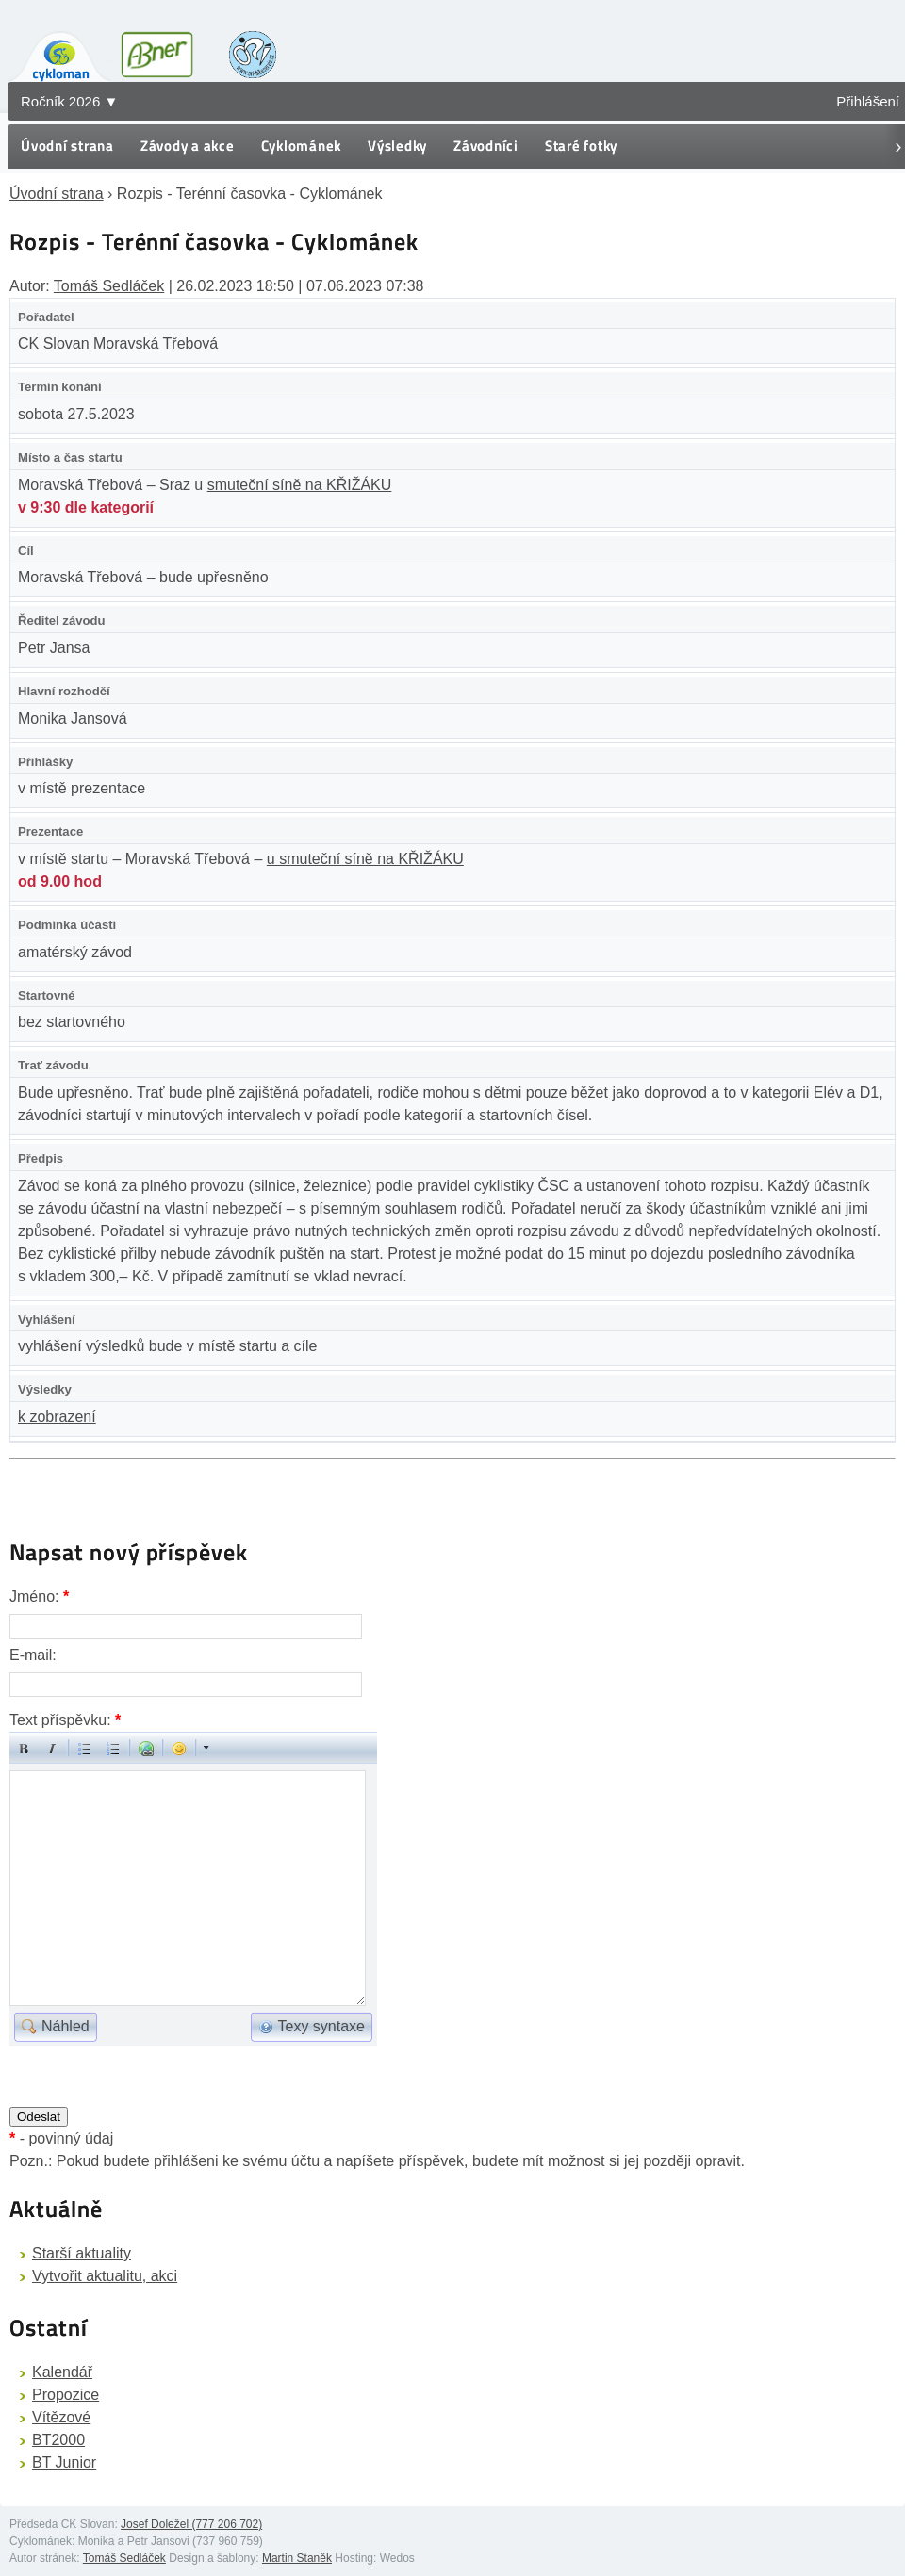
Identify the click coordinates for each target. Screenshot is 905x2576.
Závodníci (485, 145)
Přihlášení (867, 101)
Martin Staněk (297, 2558)
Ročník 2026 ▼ (69, 101)
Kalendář (62, 2372)
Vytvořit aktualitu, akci (104, 2276)
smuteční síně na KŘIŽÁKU (299, 485)
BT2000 (58, 2440)
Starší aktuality (81, 2253)
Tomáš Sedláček (109, 286)
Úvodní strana (67, 145)
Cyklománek (301, 145)
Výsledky (397, 145)
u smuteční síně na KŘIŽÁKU (365, 859)
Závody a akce (187, 145)
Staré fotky (581, 145)
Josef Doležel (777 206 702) (191, 2524)
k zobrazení (57, 1417)
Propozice (65, 2395)
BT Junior (64, 2462)
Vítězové (61, 2417)
